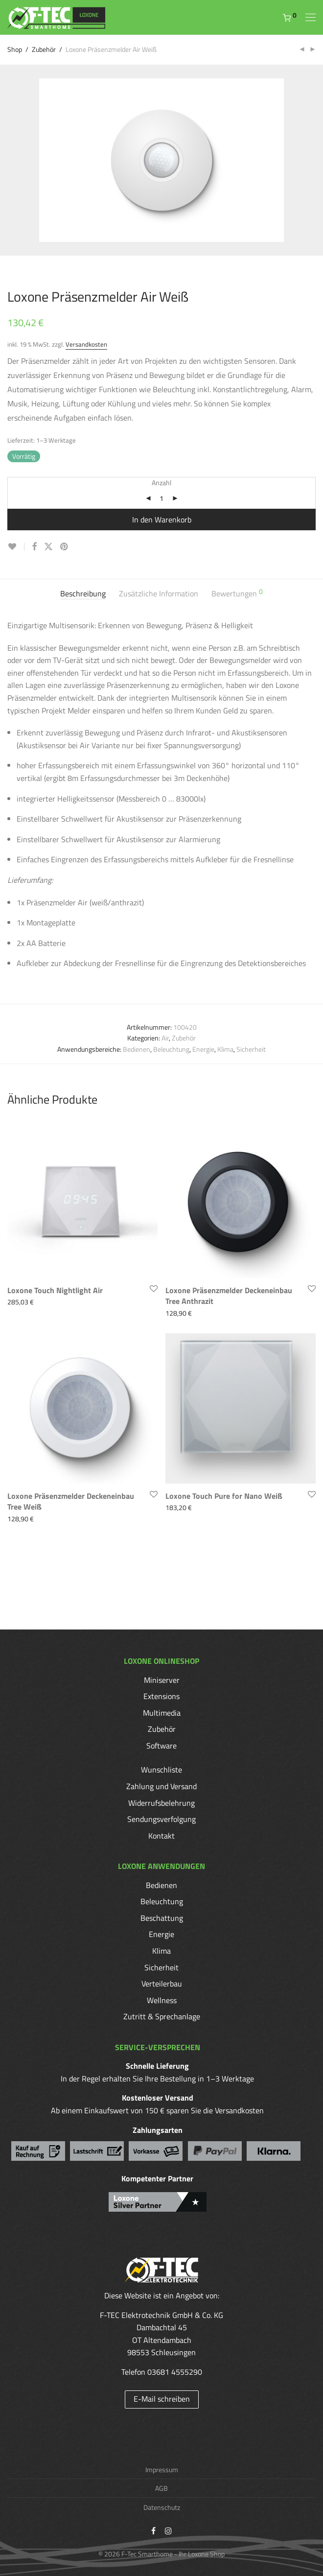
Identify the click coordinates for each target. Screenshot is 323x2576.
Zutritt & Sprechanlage (161, 2016)
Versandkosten (86, 344)
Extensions (161, 1696)
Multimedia (162, 1713)
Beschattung (161, 1918)
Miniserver (162, 1680)
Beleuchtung (171, 1049)
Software (161, 1745)
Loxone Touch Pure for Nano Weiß (223, 1496)
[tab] (83, 593)
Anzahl (161, 482)
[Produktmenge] (161, 498)
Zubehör (44, 49)
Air (165, 1038)
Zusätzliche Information (158, 593)
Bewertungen (237, 593)
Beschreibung (83, 593)
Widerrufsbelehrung (161, 1803)
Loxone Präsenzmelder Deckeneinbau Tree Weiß (70, 1501)
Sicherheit (251, 1049)
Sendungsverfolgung (161, 1819)
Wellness (162, 2000)
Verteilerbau (161, 1983)
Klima (225, 1049)
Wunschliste (161, 1769)
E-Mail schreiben (162, 2399)
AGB (161, 2488)
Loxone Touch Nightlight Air (55, 1290)
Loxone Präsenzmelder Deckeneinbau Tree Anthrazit (228, 1295)
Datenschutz (161, 2507)
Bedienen (136, 1049)
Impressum (161, 2469)
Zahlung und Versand (161, 1786)
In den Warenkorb (161, 519)
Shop (14, 49)
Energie (203, 1049)
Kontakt (161, 1836)
